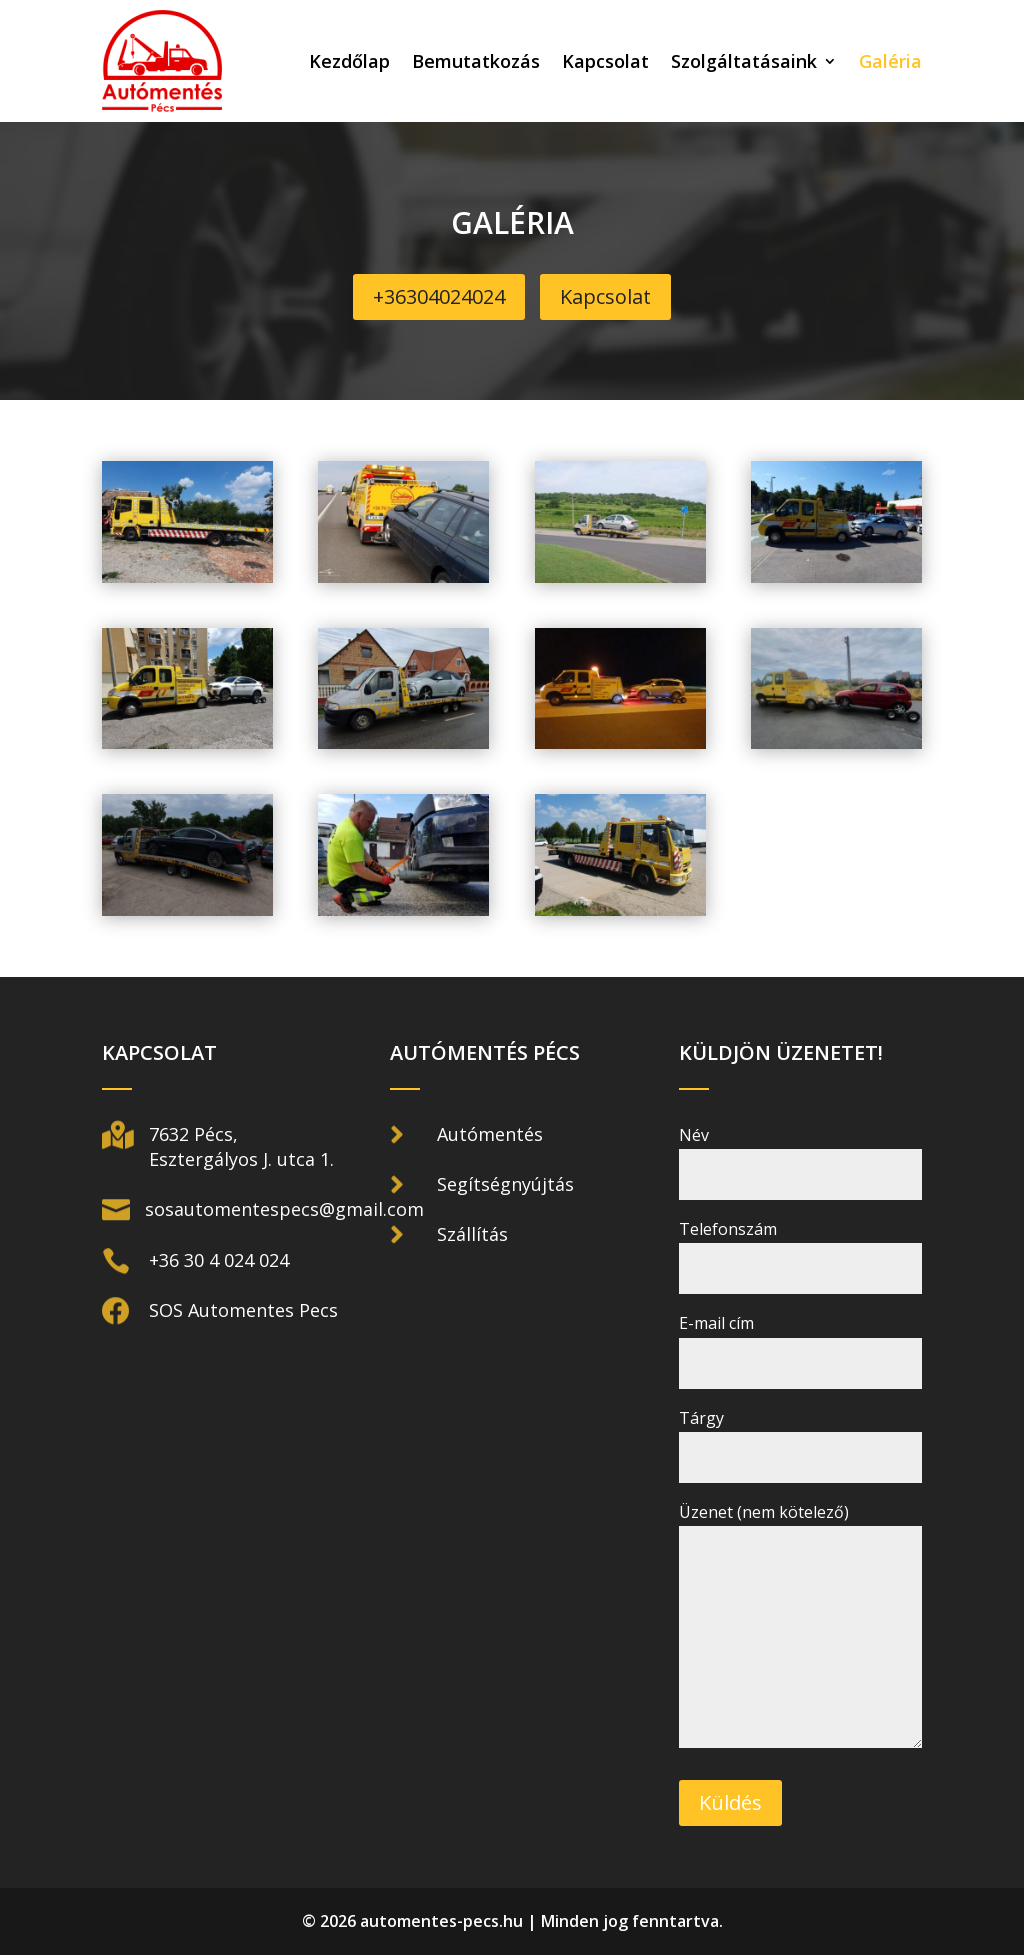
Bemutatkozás (476, 61)
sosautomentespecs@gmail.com (284, 1209)
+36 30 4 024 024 (219, 1260)
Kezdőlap (349, 61)
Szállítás (472, 1234)
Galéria (890, 61)
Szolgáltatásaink (744, 61)
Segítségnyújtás (505, 1184)
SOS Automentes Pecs (243, 1310)
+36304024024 (439, 296)
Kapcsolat (605, 61)
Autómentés (490, 1134)
